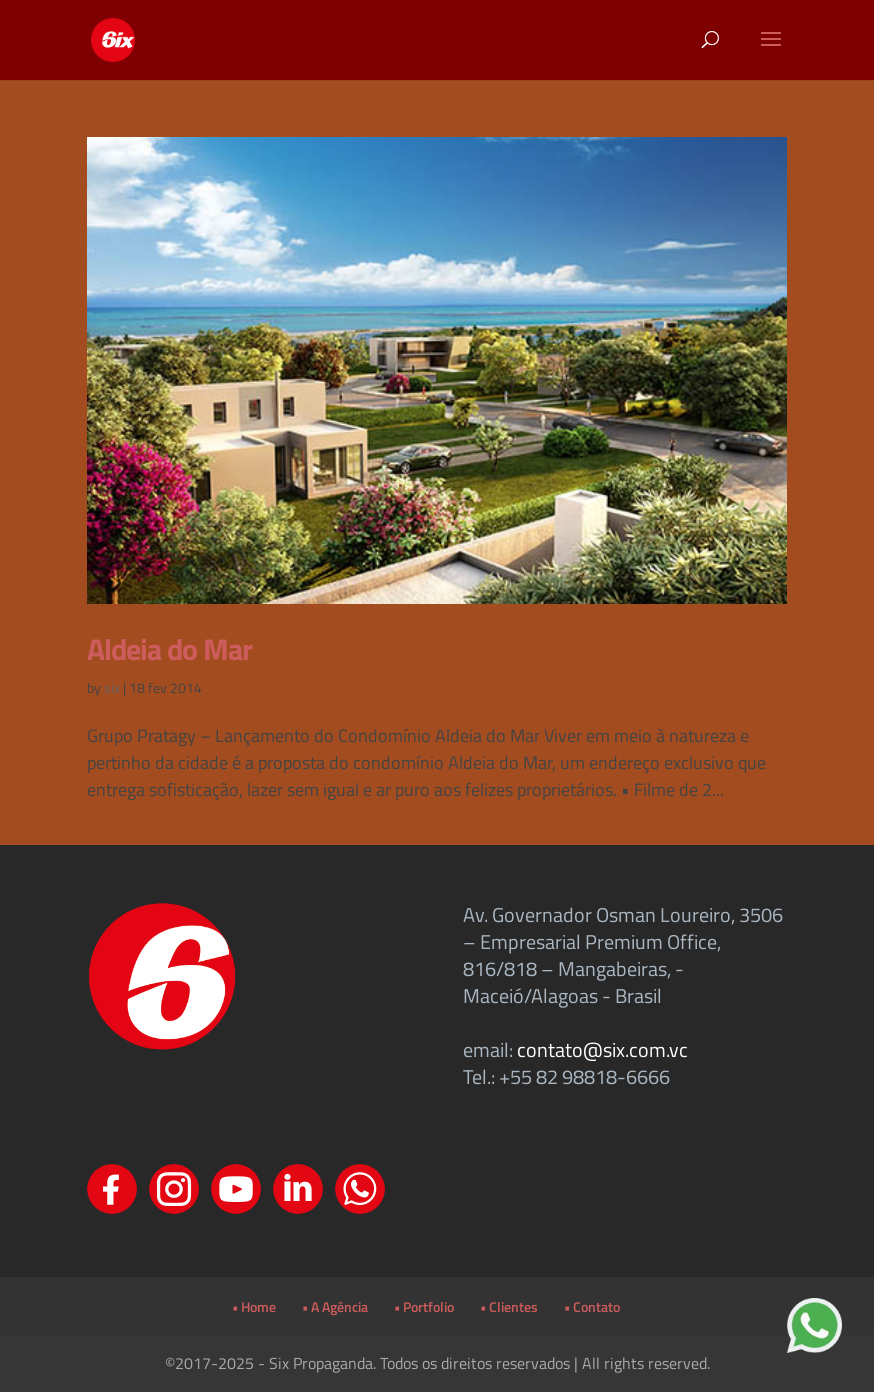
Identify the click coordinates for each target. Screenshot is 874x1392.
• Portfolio (424, 1306)
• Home (254, 1306)
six (112, 687)
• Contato (592, 1306)
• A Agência (335, 1306)
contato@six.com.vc (602, 1049)
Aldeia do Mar (169, 649)
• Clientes (509, 1306)
